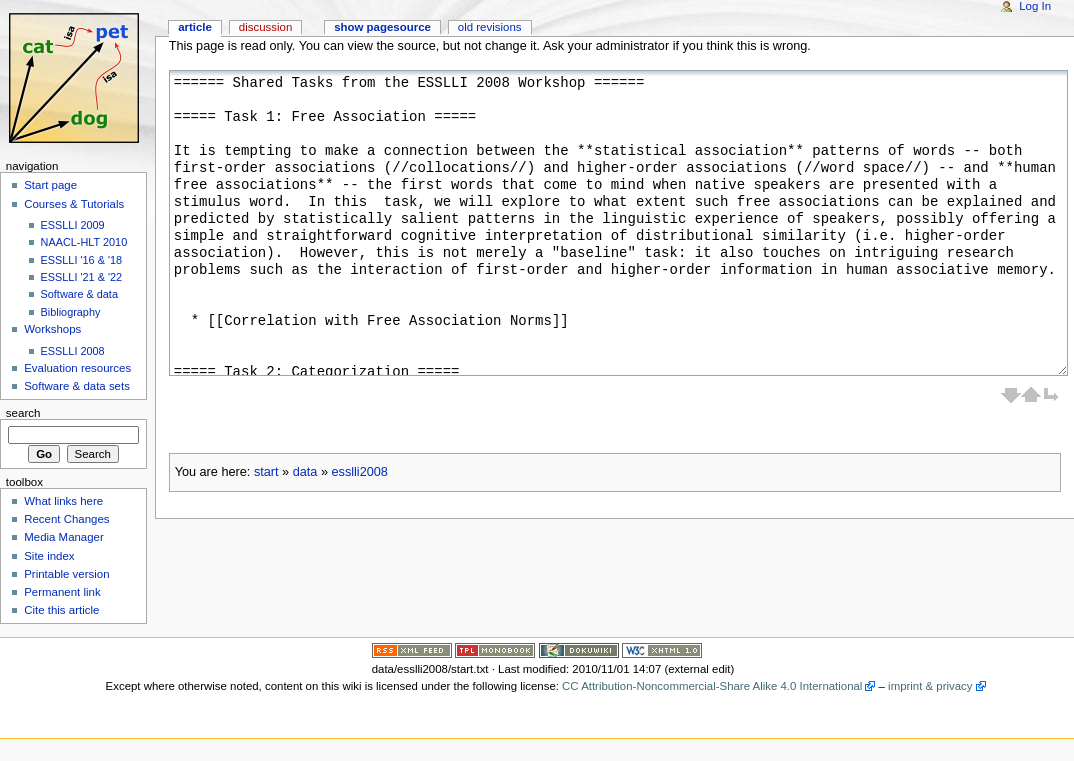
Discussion (265, 27)
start (266, 472)
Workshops (52, 329)
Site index (49, 556)
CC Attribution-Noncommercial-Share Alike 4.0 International (712, 686)
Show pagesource (382, 27)
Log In (1035, 6)
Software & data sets (77, 386)
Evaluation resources (77, 368)
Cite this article (61, 610)
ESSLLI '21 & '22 (82, 277)
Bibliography (71, 312)
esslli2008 (359, 472)
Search (23, 413)
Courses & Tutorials (74, 204)
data (305, 472)
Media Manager (64, 537)
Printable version (66, 574)
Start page (50, 185)
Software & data (79, 294)
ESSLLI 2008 (73, 351)
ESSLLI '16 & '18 (82, 260)
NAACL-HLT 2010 (84, 242)
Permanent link (62, 592)
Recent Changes (66, 519)
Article (195, 27)
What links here (63, 501)
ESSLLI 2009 (73, 225)
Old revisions (490, 27)
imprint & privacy (930, 686)
